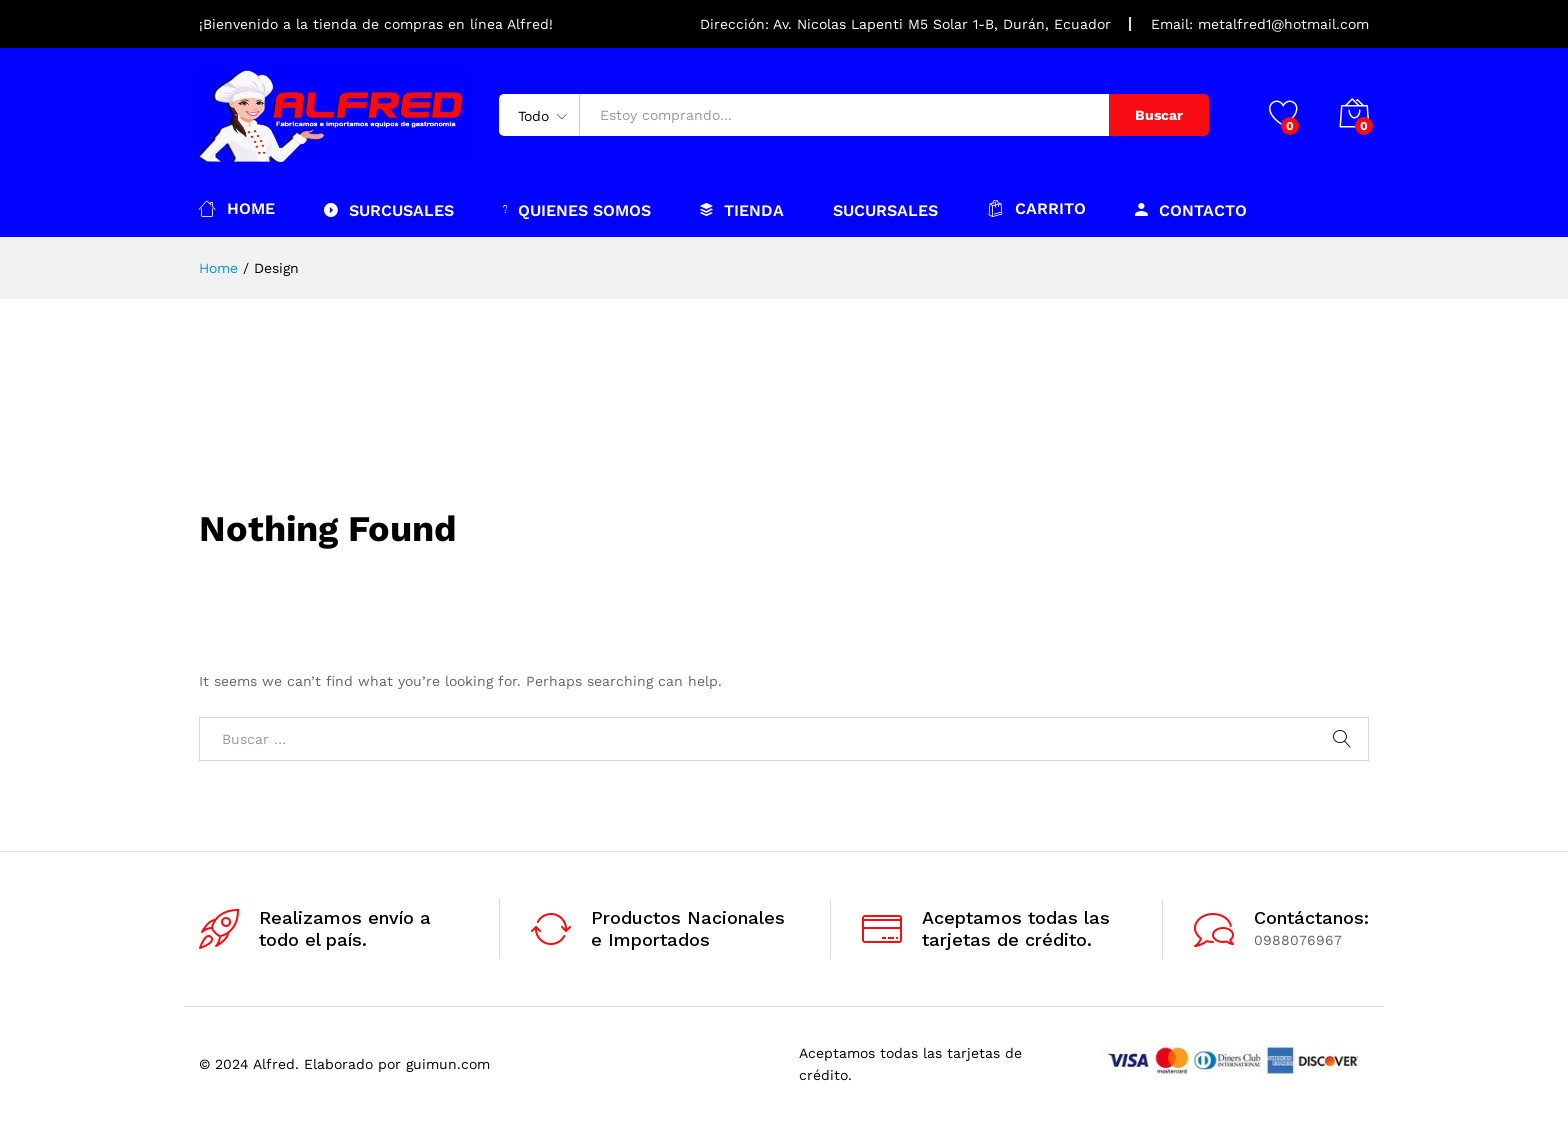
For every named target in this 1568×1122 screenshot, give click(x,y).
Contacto (1191, 210)
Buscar (1159, 115)
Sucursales (885, 211)
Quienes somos (577, 210)
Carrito (1036, 208)
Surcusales (389, 210)
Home (237, 208)
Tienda (742, 210)
